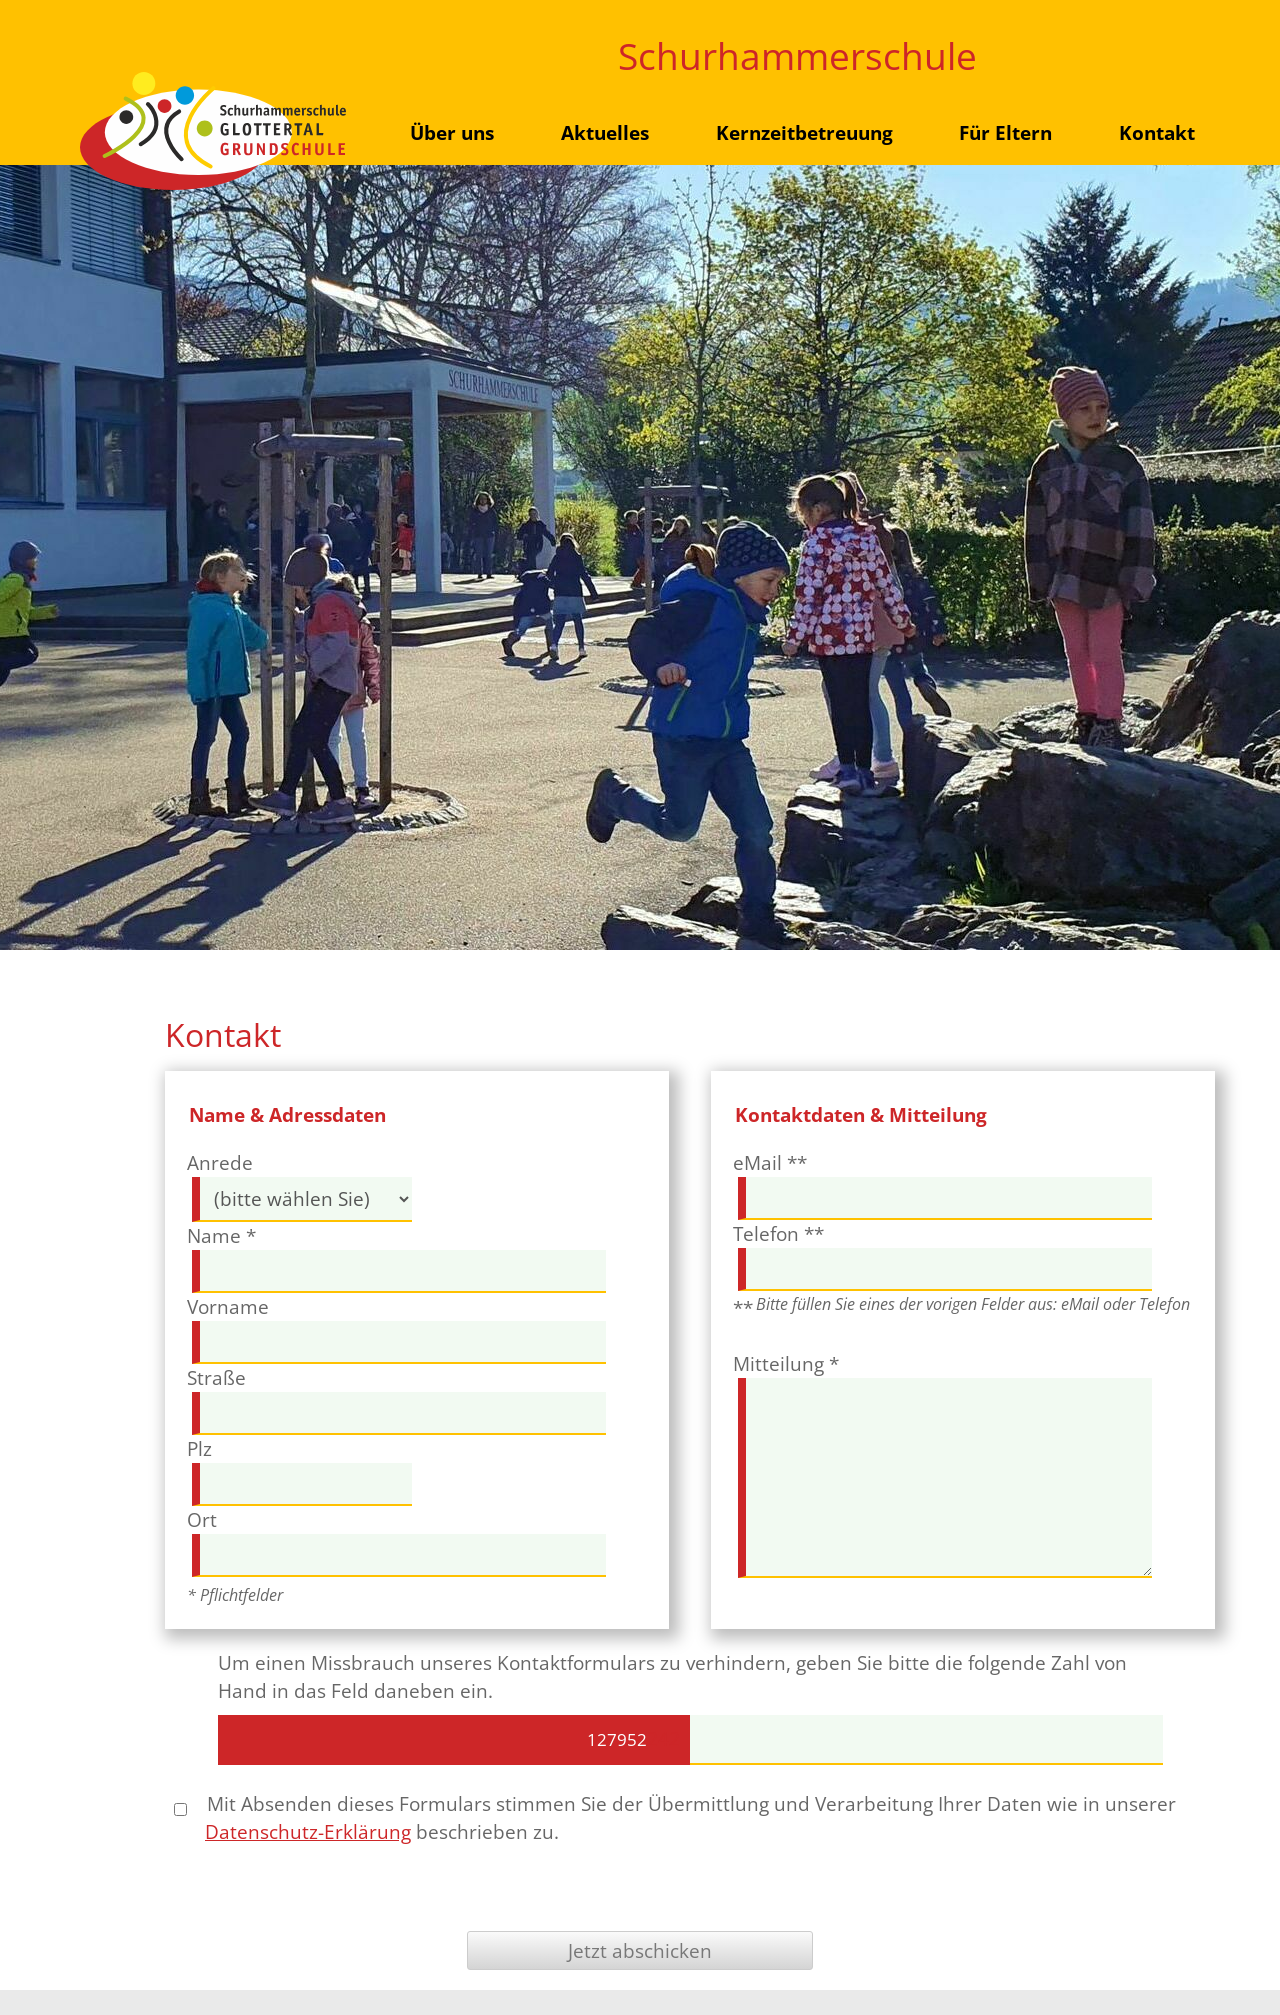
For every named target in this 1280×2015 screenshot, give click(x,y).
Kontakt (1157, 132)
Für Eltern (1005, 132)
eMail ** (770, 1162)
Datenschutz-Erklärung (308, 1831)
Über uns (452, 132)
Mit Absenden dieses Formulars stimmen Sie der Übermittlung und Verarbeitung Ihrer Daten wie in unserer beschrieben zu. (675, 1817)
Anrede (220, 1162)
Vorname (228, 1306)
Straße (216, 1377)
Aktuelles (605, 132)
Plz (199, 1448)
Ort (202, 1519)
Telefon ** (778, 1233)
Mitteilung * (786, 1363)
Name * (221, 1235)
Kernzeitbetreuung (804, 132)
